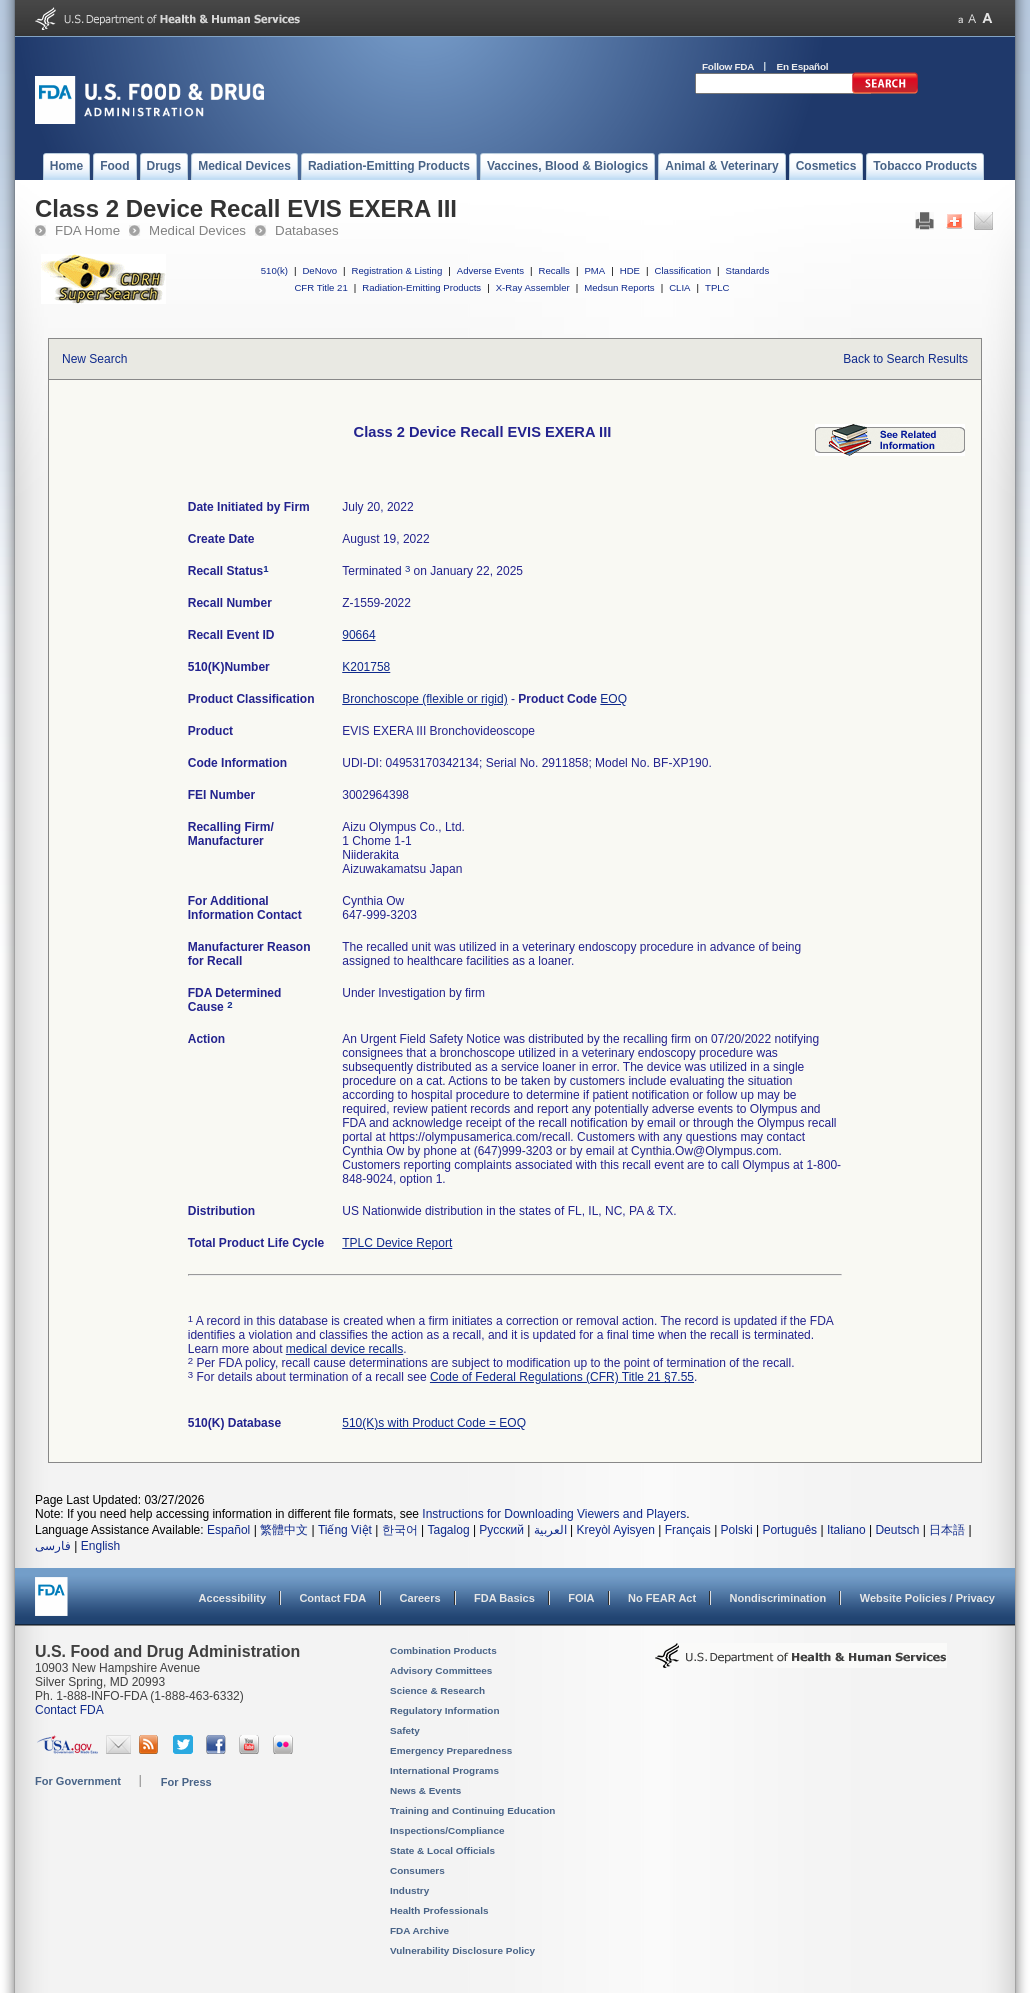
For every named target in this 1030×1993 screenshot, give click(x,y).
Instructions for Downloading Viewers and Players (554, 1514)
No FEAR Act (662, 1598)
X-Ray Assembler (533, 287)
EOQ (613, 699)
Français (688, 1530)
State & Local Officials (442, 1850)
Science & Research (437, 1690)
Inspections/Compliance (447, 1830)
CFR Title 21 (320, 287)
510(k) (274, 270)
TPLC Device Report (397, 1243)
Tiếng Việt (345, 1530)
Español (228, 1530)
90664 (358, 635)
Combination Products (443, 1650)
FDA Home (87, 230)
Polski (737, 1530)
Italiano (846, 1530)
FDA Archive (419, 1930)
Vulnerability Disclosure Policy (462, 1950)
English (100, 1546)
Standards (748, 270)
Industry (409, 1890)
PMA (594, 270)
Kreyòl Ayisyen (615, 1530)
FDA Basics (504, 1598)
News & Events (425, 1790)
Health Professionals (439, 1910)
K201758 (366, 667)
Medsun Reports (619, 287)
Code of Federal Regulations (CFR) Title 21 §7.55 (562, 1377)
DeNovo (319, 270)
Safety (405, 1730)
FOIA (581, 1598)
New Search (94, 359)
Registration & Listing (397, 270)
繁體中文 (284, 1530)
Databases (307, 230)
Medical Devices (197, 230)
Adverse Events (490, 270)
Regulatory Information (445, 1710)
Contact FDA (332, 1598)
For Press (186, 1782)
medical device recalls (344, 1349)
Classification (682, 270)
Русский (501, 1530)
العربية (550, 1530)
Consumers (417, 1870)
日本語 (947, 1530)
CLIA (679, 287)
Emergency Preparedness (451, 1750)
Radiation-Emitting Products (421, 287)
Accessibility (232, 1598)
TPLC (717, 287)
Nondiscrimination (778, 1598)
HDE (630, 270)
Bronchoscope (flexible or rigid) (424, 699)
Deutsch (897, 1530)
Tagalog (449, 1530)
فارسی (53, 1546)
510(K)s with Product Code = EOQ (434, 1423)
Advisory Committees (441, 1670)
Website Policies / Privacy (927, 1598)
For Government (78, 1781)
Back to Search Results (905, 359)
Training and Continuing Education (472, 1810)
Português (789, 1530)
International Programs (444, 1770)
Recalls (553, 270)
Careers (420, 1598)
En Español (803, 66)
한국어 (400, 1530)
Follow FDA (728, 66)
